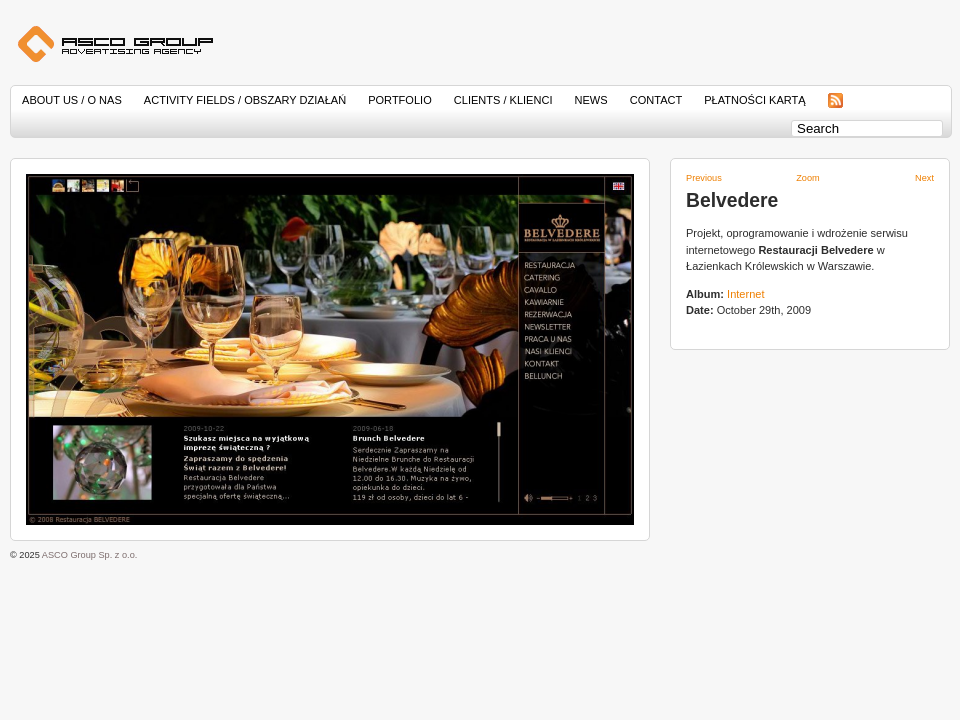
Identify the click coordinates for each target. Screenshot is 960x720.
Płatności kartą (754, 100)
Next (924, 178)
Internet (745, 294)
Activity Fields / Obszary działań (245, 100)
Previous (704, 178)
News (591, 100)
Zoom (808, 178)
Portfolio (400, 100)
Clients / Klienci (503, 100)
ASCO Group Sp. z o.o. (90, 555)
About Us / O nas (72, 100)
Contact (656, 100)
